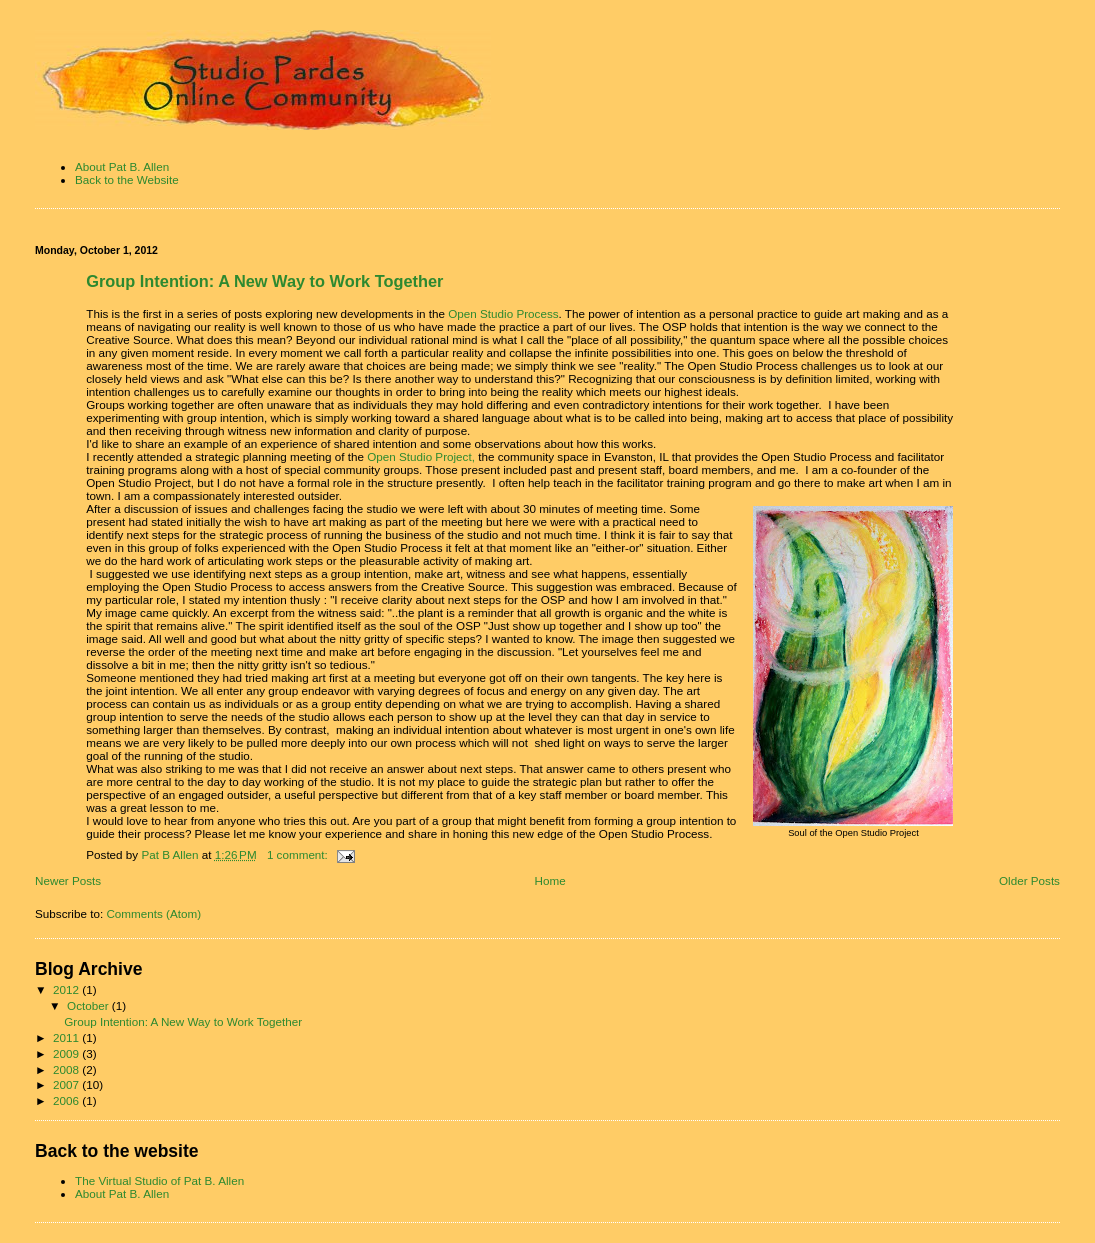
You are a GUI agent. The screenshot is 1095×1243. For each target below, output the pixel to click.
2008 (67, 1069)
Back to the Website (127, 179)
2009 (67, 1053)
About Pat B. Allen (122, 166)
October (89, 1005)
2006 (67, 1100)
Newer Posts (68, 880)
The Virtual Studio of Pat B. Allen (159, 1180)
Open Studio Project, (419, 456)
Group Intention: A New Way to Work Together (264, 281)
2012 (67, 989)
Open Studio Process (503, 313)
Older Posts (1029, 880)
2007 (67, 1084)
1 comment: (299, 854)
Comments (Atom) (153, 913)
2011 (67, 1037)
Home (550, 880)
